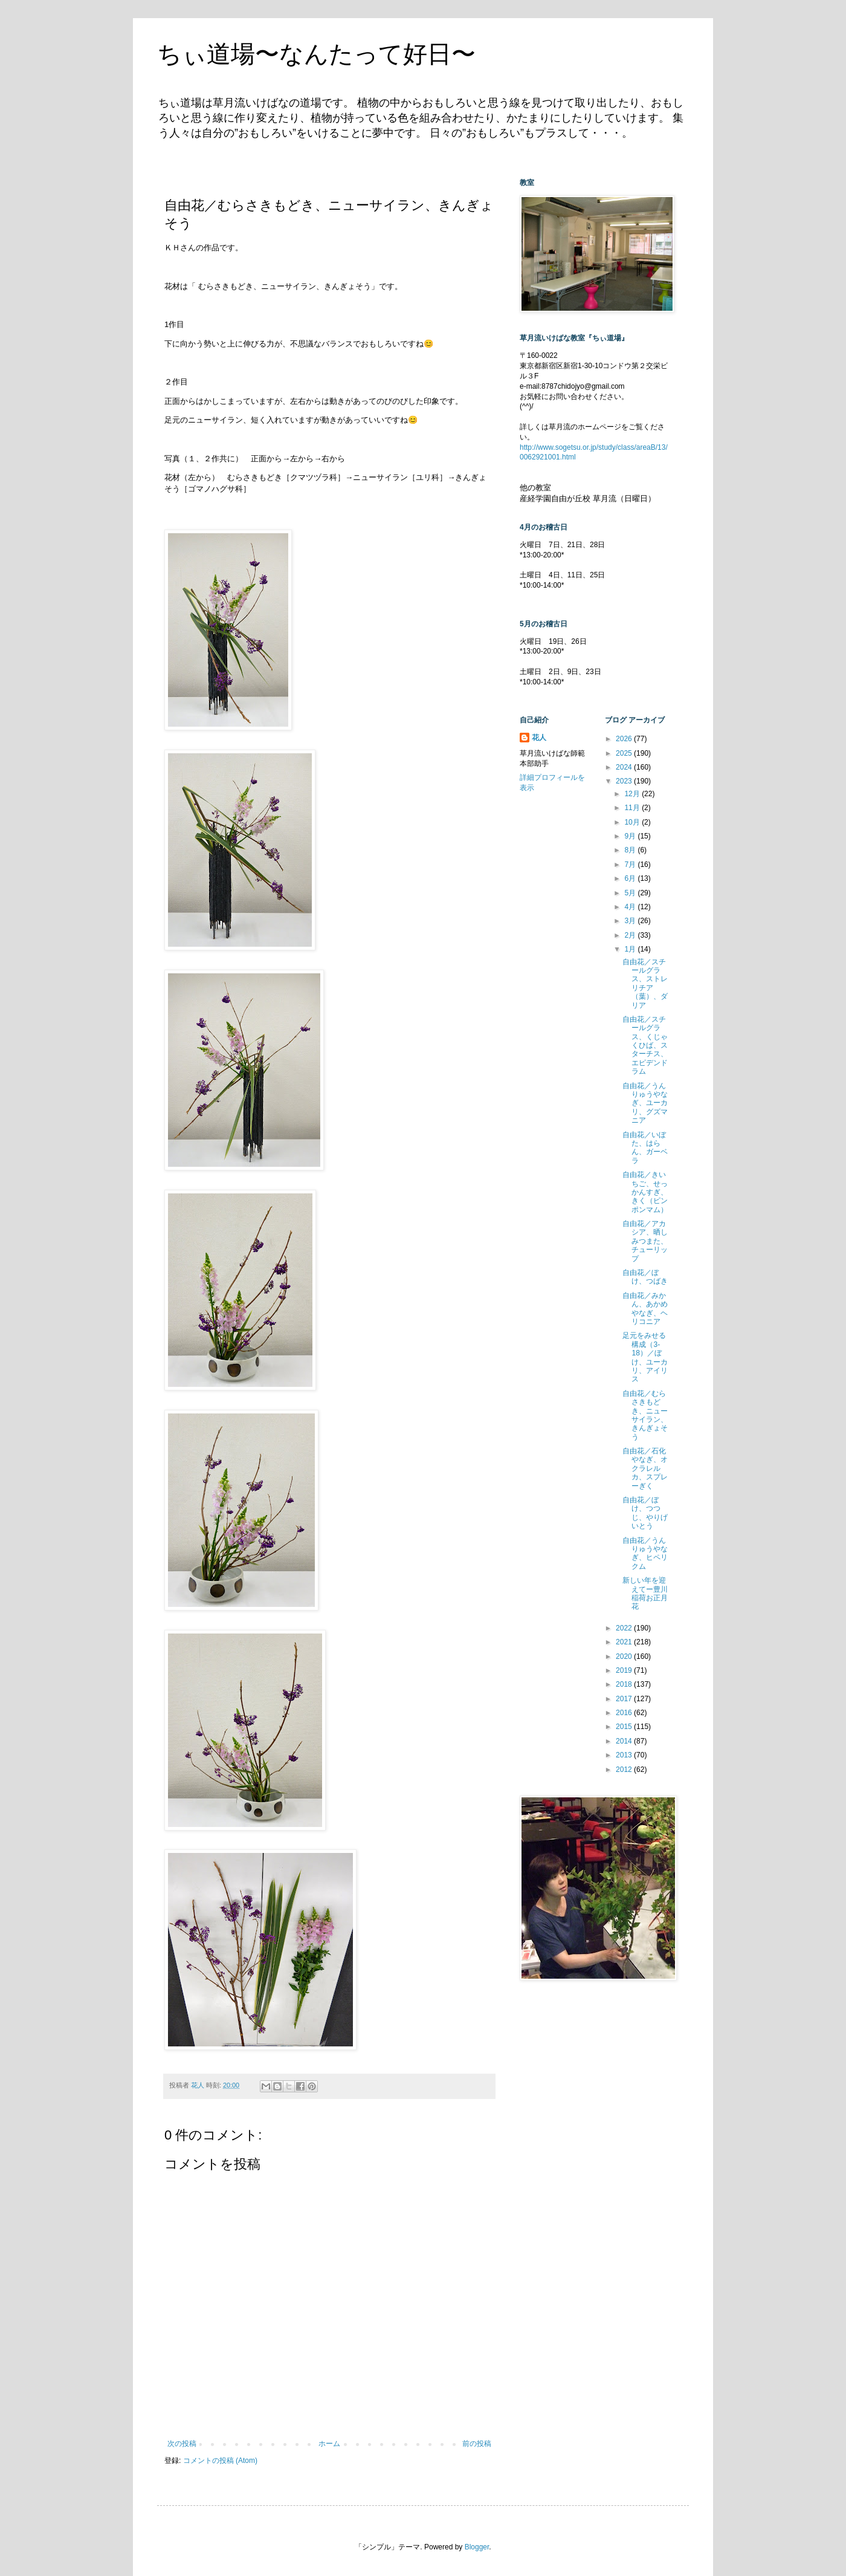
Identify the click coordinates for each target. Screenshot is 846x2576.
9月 (631, 836)
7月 (631, 864)
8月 (631, 850)
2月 (631, 935)
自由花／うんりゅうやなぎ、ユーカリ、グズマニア (645, 1103)
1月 (631, 949)
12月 (633, 794)
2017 (625, 1699)
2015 (625, 1726)
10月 (633, 822)
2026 (625, 739)
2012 (625, 1769)
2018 (625, 1684)
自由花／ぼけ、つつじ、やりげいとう (645, 1513)
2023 (625, 781)
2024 (625, 767)
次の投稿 (181, 2443)
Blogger (477, 2547)
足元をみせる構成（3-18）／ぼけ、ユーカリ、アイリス (645, 1357)
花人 (539, 737)
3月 (631, 921)
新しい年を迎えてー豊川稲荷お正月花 (645, 1593)
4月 (631, 907)
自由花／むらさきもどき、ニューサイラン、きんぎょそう (645, 1415)
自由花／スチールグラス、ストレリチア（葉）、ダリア (645, 984)
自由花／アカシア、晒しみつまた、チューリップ (645, 1241)
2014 (625, 1741)
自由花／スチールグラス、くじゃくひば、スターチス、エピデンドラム (645, 1045)
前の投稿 (476, 2443)
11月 (633, 807)
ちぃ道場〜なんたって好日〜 (316, 54)
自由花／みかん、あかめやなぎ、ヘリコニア (645, 1308)
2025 (625, 753)
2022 (625, 1628)
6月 (631, 878)
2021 (625, 1642)
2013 (625, 1755)
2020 (625, 1656)
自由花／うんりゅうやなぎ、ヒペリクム (645, 1553)
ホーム (329, 2443)
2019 (625, 1670)
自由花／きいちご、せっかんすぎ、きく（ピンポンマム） (645, 1192)
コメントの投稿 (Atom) (220, 2460)
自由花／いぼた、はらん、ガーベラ (645, 1148)
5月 (631, 893)
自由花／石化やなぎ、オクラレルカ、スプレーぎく (645, 1468)
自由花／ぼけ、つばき (645, 1276)
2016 (625, 1712)
